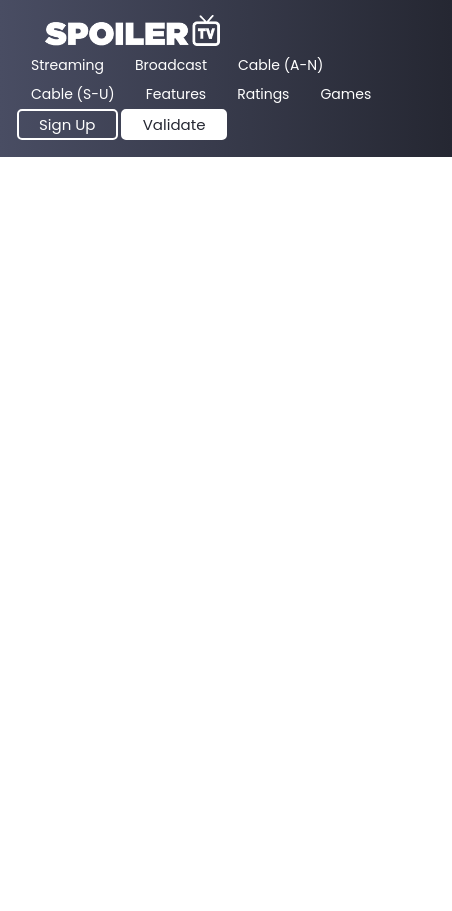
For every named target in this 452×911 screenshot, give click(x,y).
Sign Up (67, 124)
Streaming (67, 65)
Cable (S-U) (73, 94)
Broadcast (171, 65)
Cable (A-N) (280, 65)
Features (176, 94)
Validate (174, 124)
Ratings (263, 94)
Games (345, 94)
